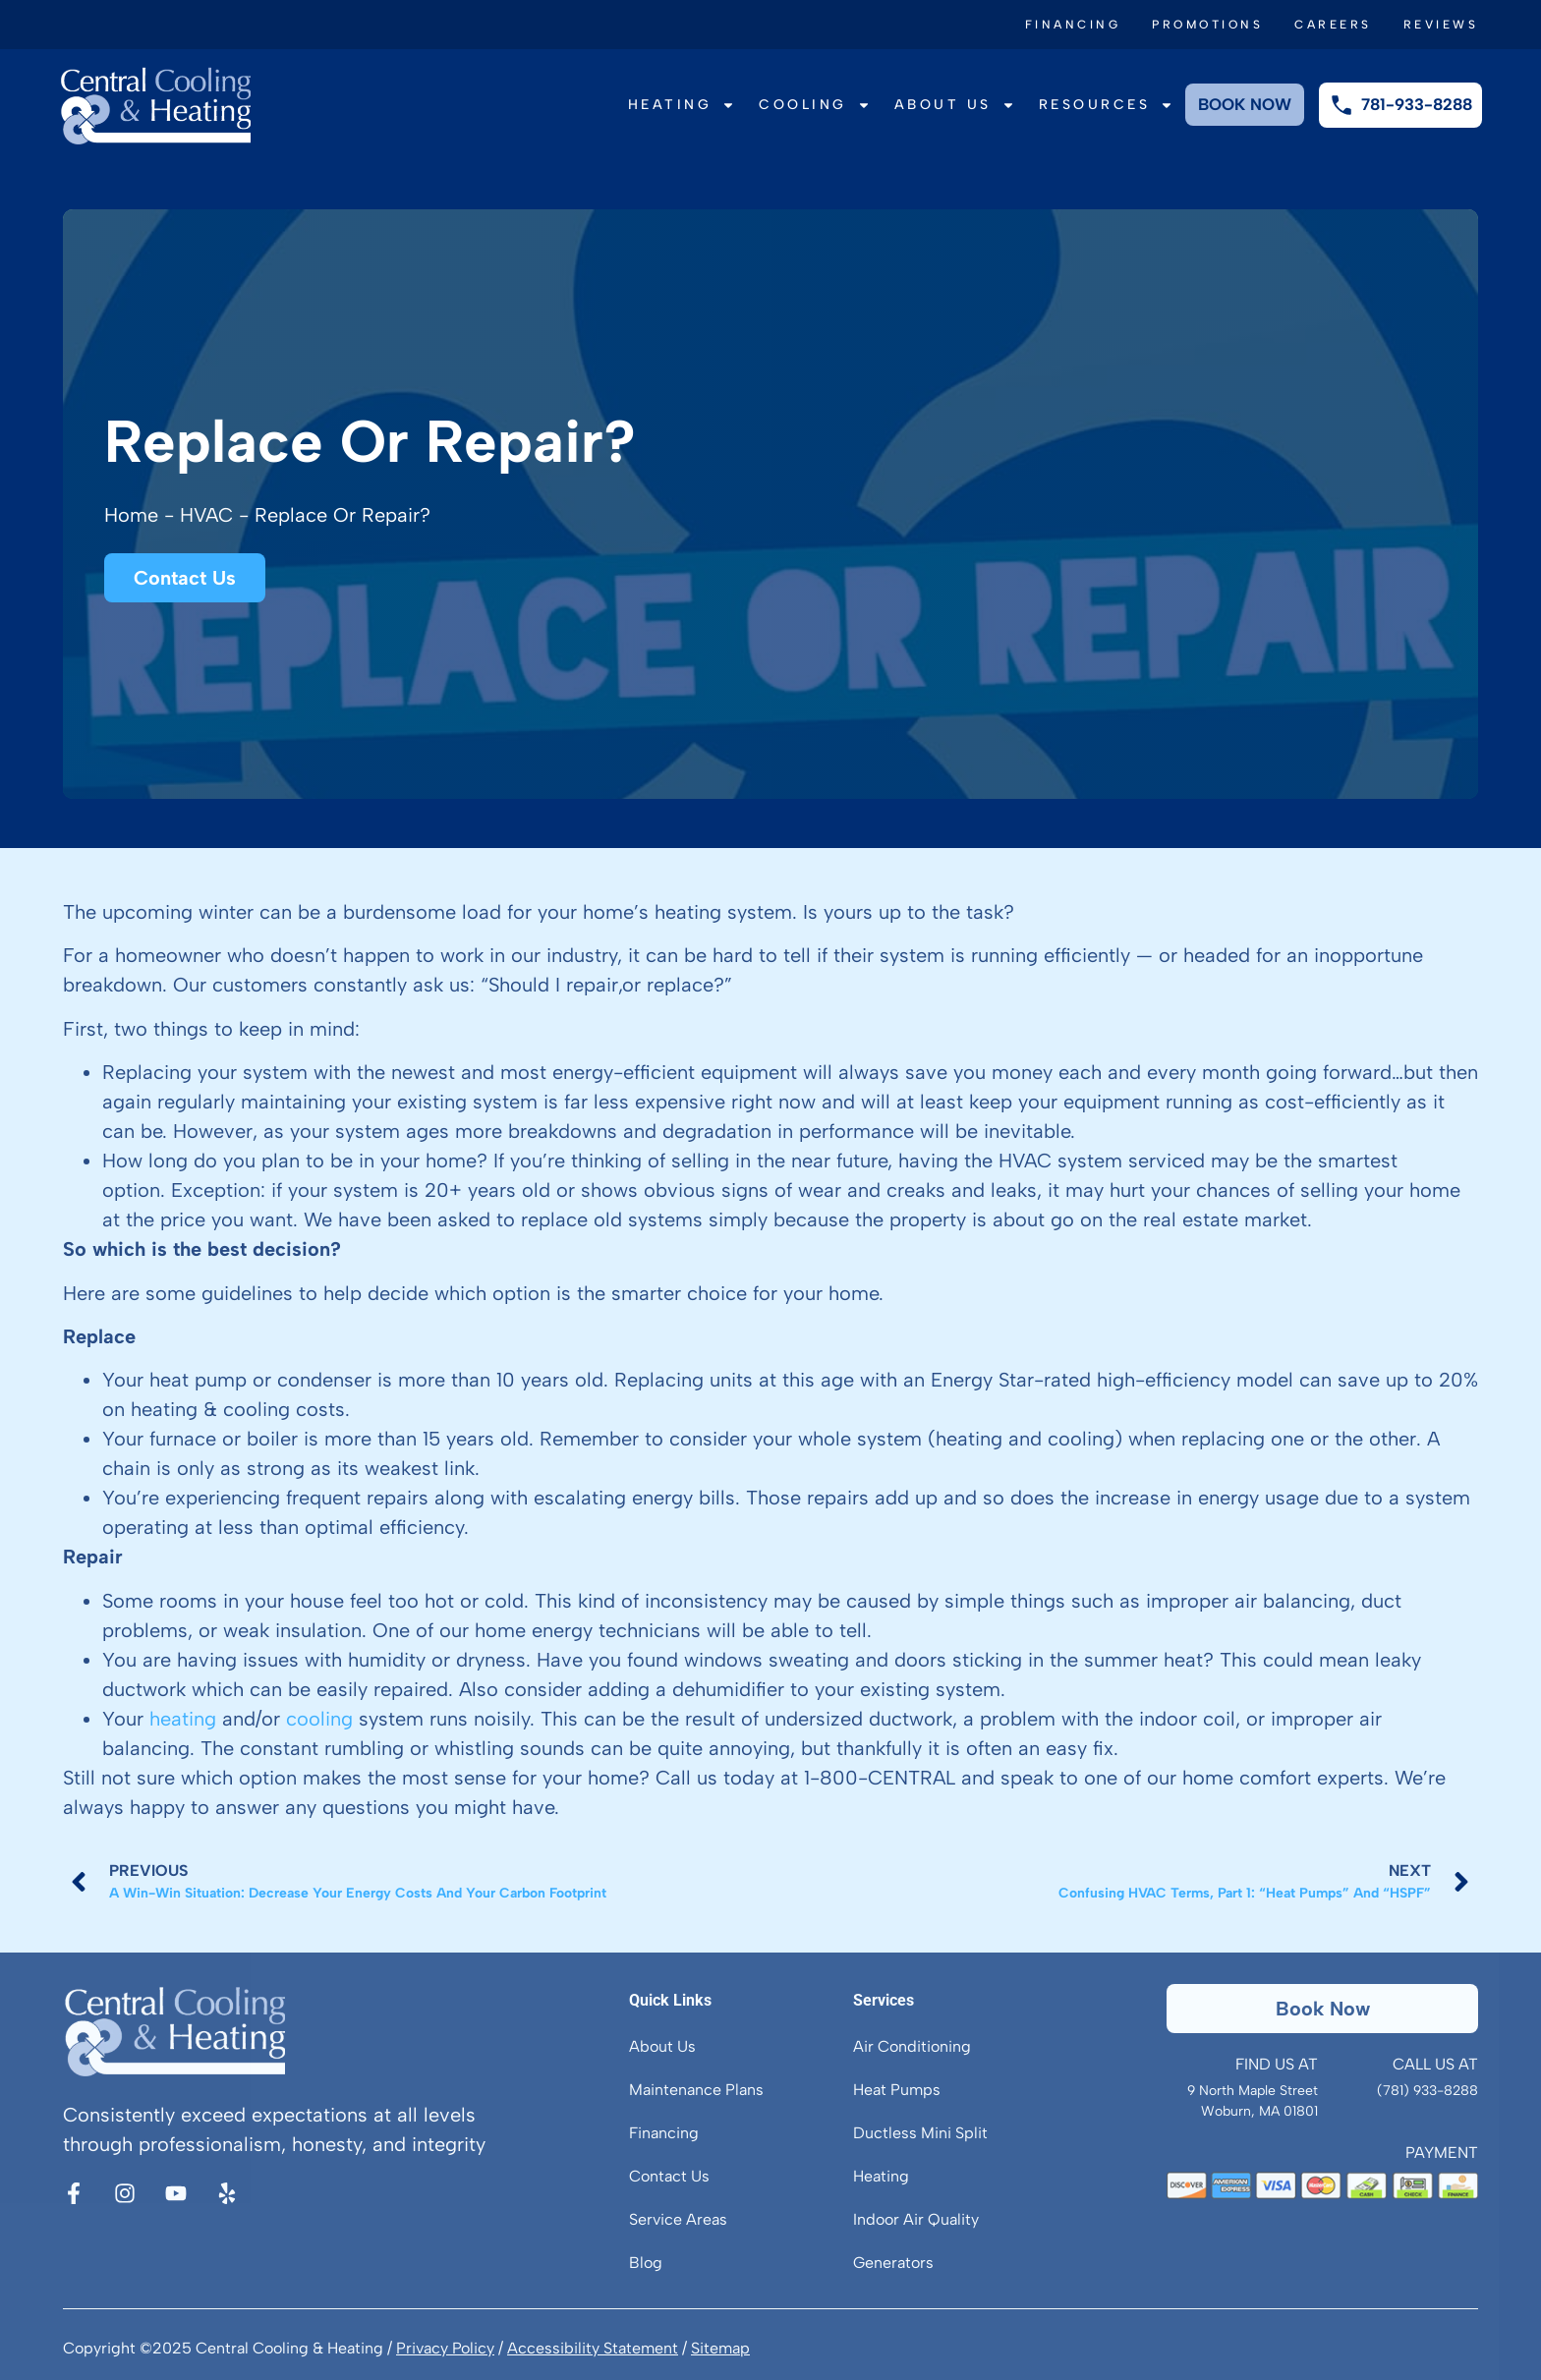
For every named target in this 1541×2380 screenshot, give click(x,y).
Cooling (815, 105)
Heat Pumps (897, 2089)
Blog (645, 2262)
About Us (954, 105)
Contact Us (669, 2176)
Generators (893, 2262)
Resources (1106, 105)
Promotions (1207, 24)
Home (131, 515)
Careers (1333, 24)
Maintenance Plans (696, 2089)
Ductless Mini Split (920, 2133)
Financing (1073, 24)
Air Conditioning (912, 2046)
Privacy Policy (445, 2348)
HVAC (206, 515)
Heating (682, 105)
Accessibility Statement (592, 2348)
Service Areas (678, 2219)
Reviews (1441, 24)
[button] (1322, 2008)
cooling (319, 1718)
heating (182, 1718)
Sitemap (720, 2348)
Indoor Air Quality (916, 2219)
